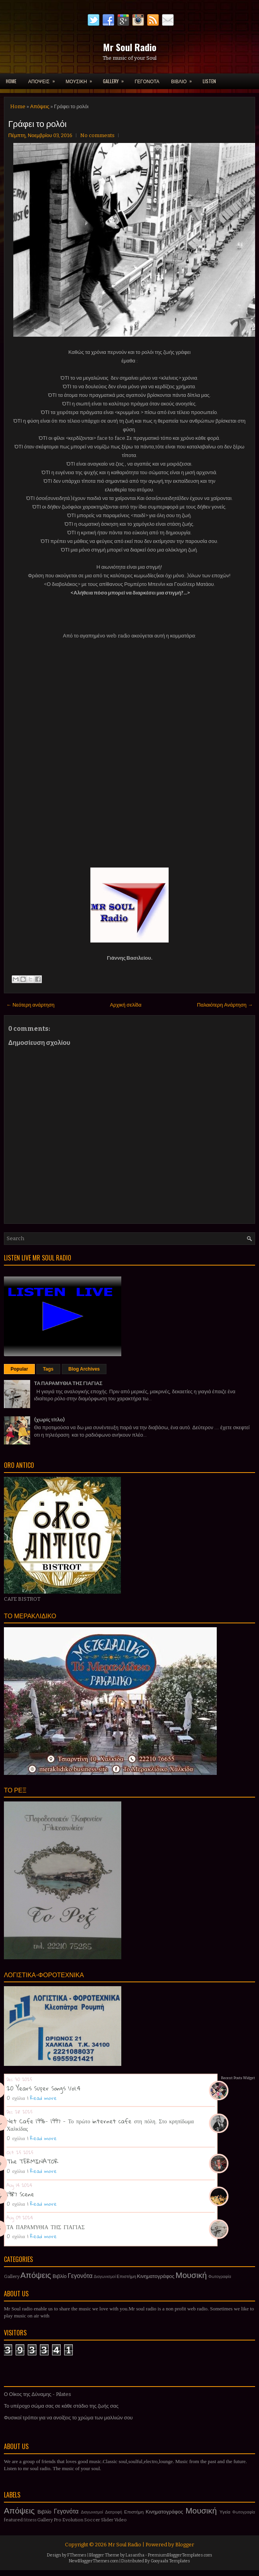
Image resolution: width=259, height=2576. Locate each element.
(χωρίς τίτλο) (49, 1420)
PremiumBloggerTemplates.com (180, 2555)
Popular (19, 1369)
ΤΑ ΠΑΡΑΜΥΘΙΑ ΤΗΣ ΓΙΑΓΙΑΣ (68, 1383)
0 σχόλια (16, 2098)
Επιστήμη (126, 2276)
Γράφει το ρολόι (37, 123)
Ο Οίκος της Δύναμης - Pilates (37, 2394)
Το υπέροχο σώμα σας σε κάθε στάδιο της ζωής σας (61, 2406)
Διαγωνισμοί (105, 2276)
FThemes (76, 2555)
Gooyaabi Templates (170, 2561)
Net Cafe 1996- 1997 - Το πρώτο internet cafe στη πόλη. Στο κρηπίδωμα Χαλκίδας (100, 2124)
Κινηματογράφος (155, 2276)
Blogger (184, 2544)
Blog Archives (84, 1369)
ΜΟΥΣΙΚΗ (81, 78)
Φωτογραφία (220, 2276)
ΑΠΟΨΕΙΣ (44, 78)
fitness (29, 2519)
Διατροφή (113, 2512)
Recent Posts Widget (238, 2078)
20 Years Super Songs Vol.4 (44, 2088)
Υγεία (224, 2512)
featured (13, 2519)
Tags (48, 1369)
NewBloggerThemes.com (94, 2561)
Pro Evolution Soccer (77, 2519)
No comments (97, 135)
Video (120, 2519)
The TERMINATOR (32, 2161)
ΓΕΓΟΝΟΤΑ (147, 81)
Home (11, 81)
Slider (107, 2519)
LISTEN (209, 81)
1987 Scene (20, 2194)
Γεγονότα (80, 2276)
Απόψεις (39, 106)
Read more (43, 2098)
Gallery (12, 2276)
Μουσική (191, 2275)
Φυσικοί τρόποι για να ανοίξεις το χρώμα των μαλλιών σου (68, 2418)
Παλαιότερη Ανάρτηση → (225, 1005)
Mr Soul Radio (129, 47)
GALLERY (116, 78)
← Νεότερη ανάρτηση (30, 1005)
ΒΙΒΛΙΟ (184, 78)
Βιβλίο (60, 2276)
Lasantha (135, 2555)
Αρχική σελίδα (125, 1005)
